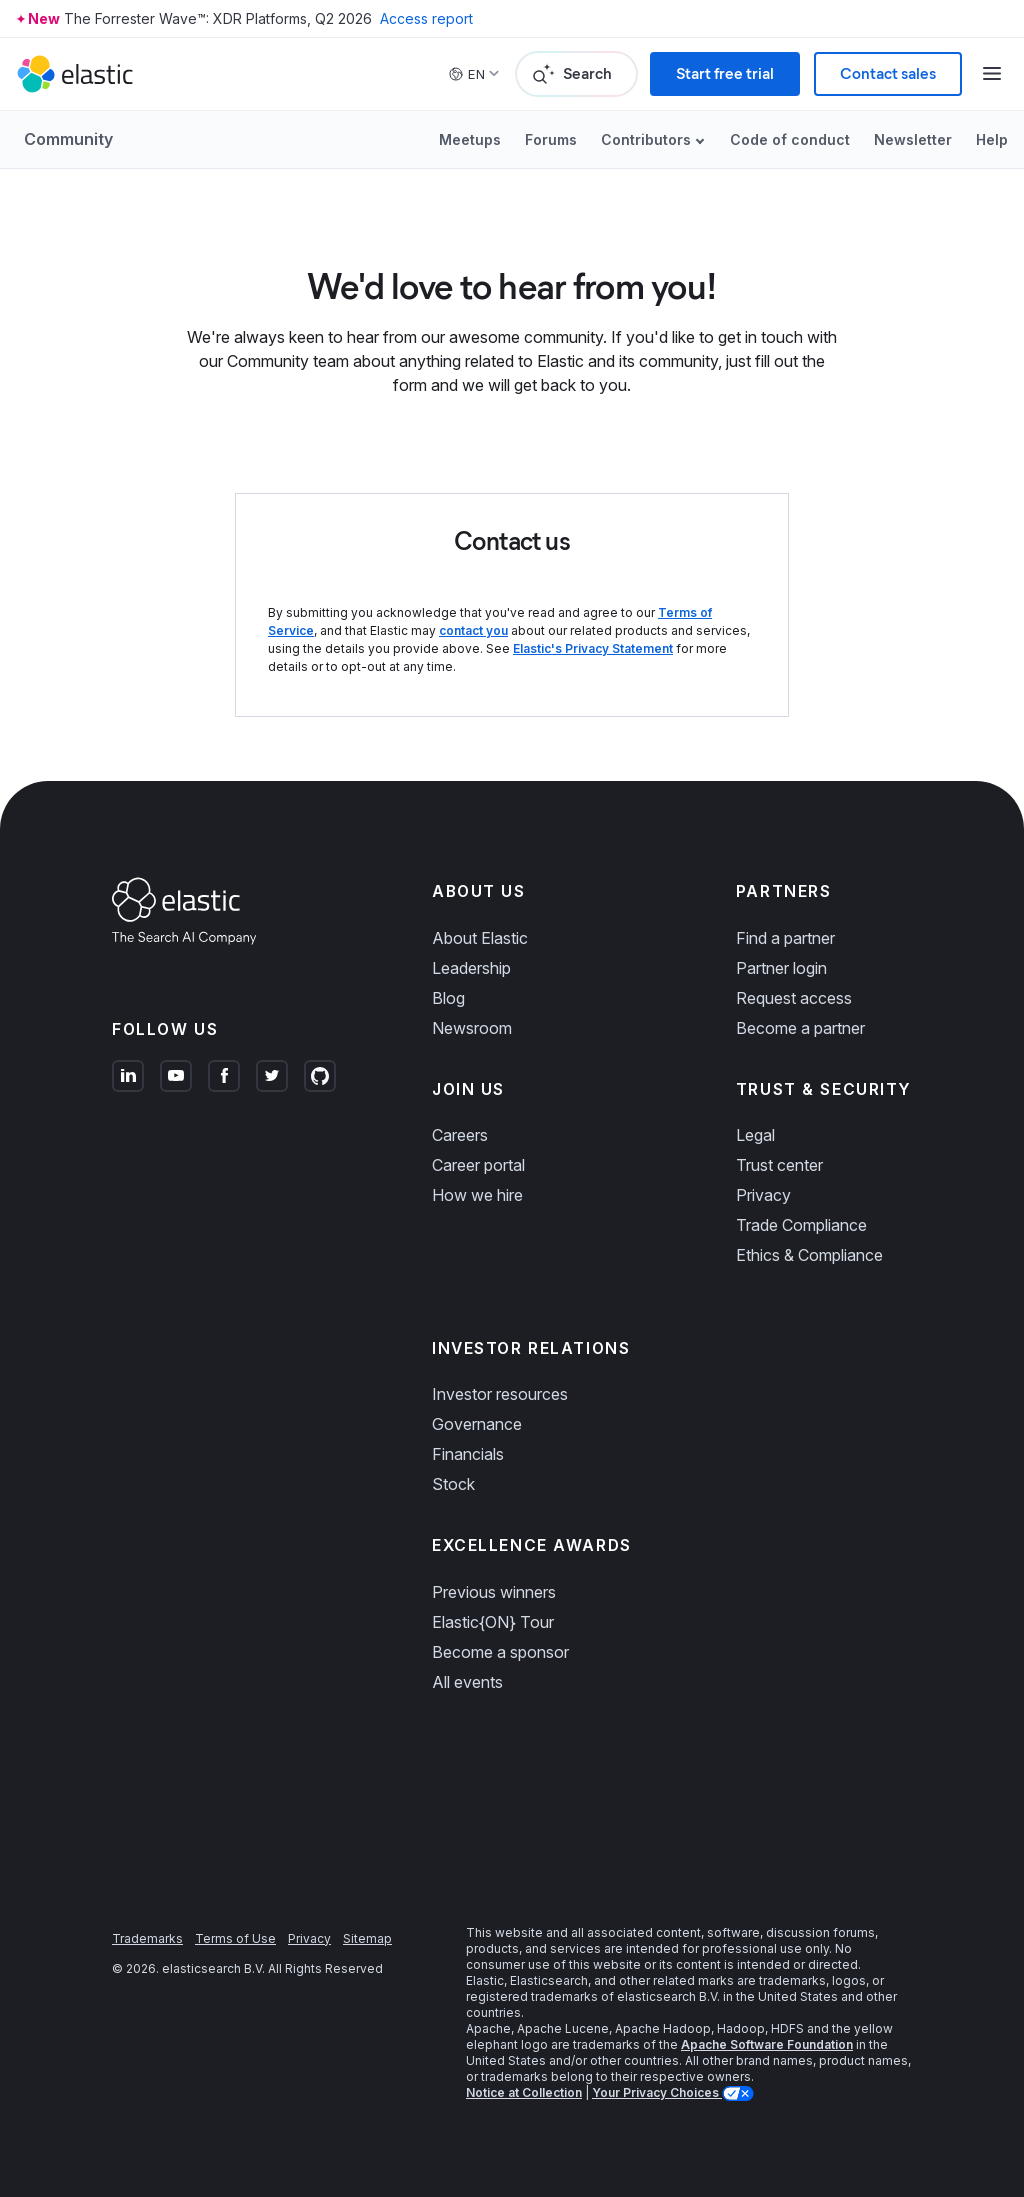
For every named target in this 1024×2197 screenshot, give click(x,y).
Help (992, 139)
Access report (426, 18)
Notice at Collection (524, 2092)
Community (68, 139)
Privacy (763, 1195)
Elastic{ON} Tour (493, 1622)
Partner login (781, 968)
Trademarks (147, 1938)
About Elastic (480, 938)
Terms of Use (235, 1938)
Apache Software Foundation (767, 2044)
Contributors (646, 139)
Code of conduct (790, 139)
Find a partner (785, 938)
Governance (477, 1424)
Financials (468, 1454)
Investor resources (500, 1394)
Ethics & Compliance (809, 1255)
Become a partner (800, 1028)
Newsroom (472, 1028)
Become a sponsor (500, 1652)
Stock (453, 1484)
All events (467, 1682)
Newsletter (913, 139)
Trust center (779, 1165)
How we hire (477, 1195)
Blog (448, 998)
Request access (794, 998)
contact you (473, 630)
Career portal (478, 1165)
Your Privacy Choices (657, 2092)
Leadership (471, 968)
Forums (551, 139)
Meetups (470, 139)
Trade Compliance (801, 1225)
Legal (755, 1135)
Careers (460, 1135)
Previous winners (494, 1592)
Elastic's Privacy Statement (593, 648)
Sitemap (367, 1938)
